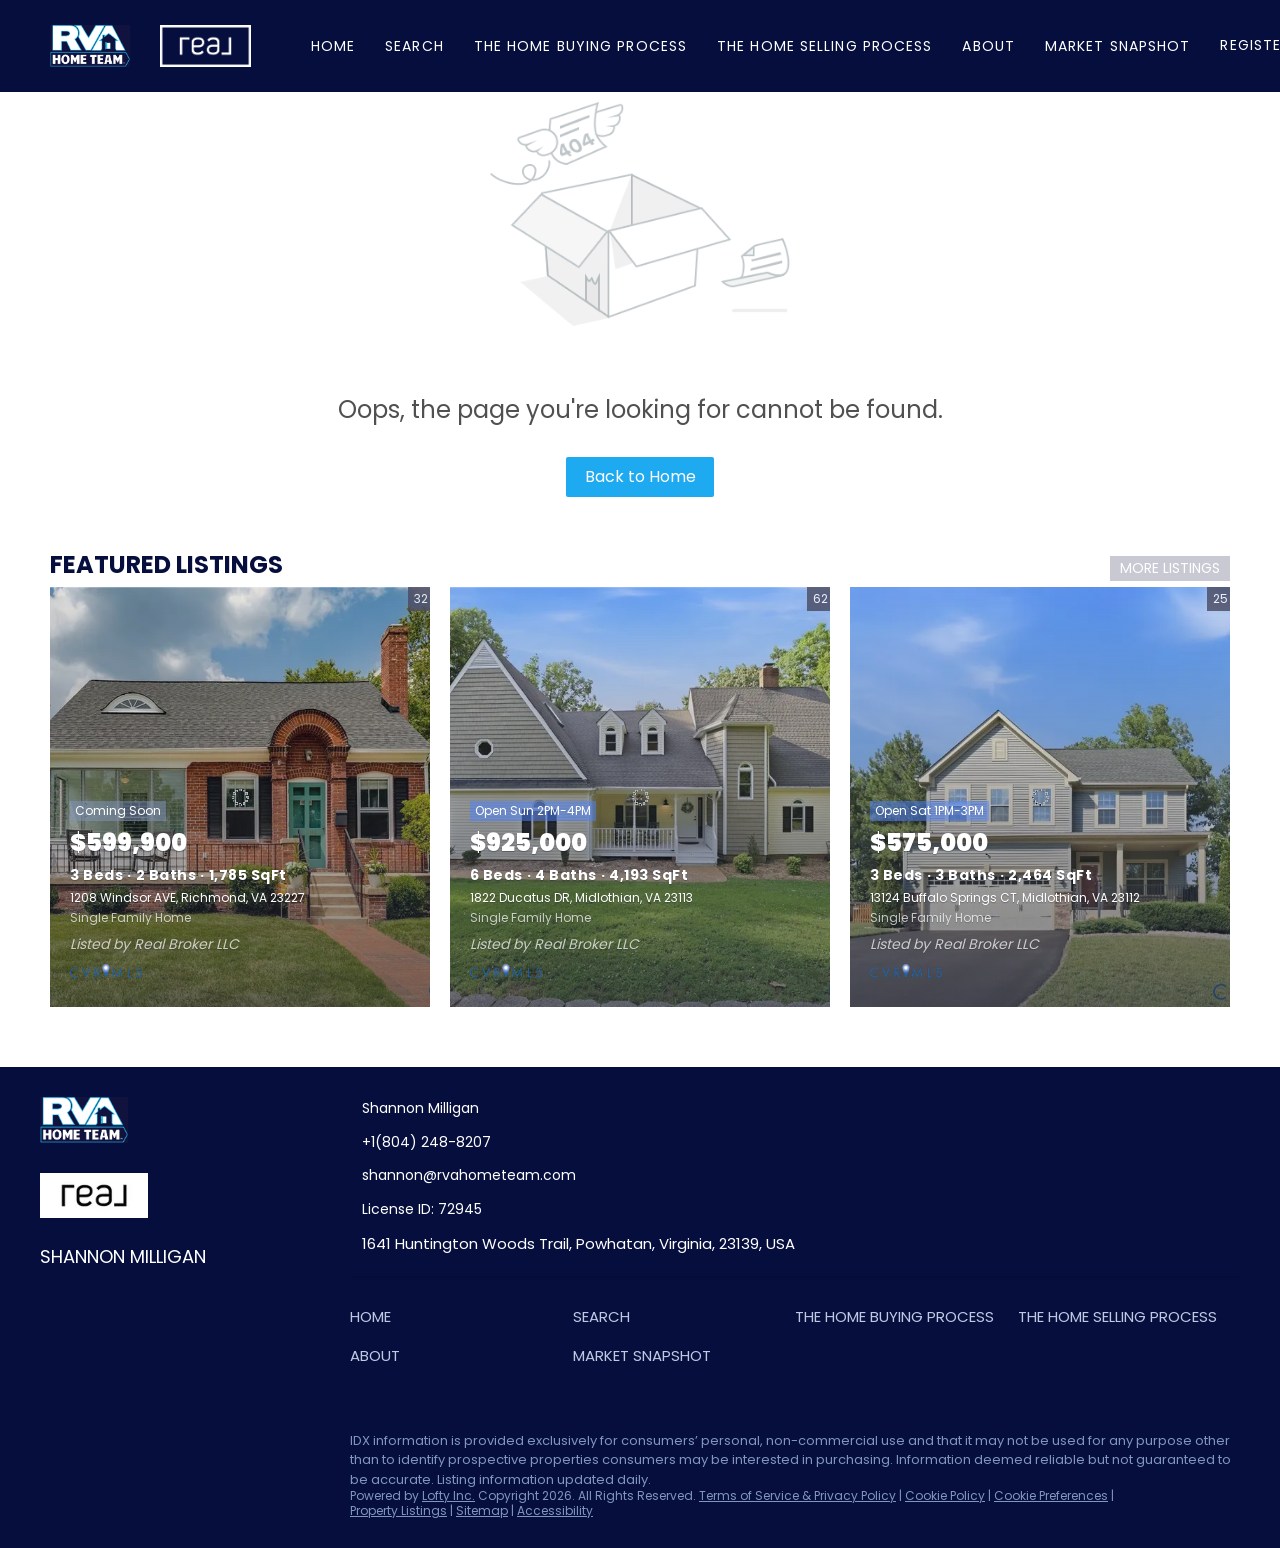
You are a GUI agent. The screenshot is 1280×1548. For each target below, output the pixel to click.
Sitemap (482, 1510)
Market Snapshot (1118, 46)
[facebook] (55, 1446)
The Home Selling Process (824, 46)
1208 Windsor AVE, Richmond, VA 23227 (187, 897)
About (988, 46)
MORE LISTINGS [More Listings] (1170, 568)
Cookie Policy (945, 1495)
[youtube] (215, 1446)
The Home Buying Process (580, 46)
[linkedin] (95, 1446)
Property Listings (398, 1510)
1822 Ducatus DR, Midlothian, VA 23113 (581, 897)
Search (414, 46)
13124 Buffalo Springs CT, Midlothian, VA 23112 (1005, 897)
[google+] (255, 1446)
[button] (375, 1320)
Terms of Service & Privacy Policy (797, 1495)
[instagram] (175, 1446)
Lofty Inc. (448, 1495)
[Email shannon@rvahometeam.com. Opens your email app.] (542, 1175)
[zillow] (135, 1446)
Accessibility (555, 1510)
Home (333, 46)
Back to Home (640, 476)
